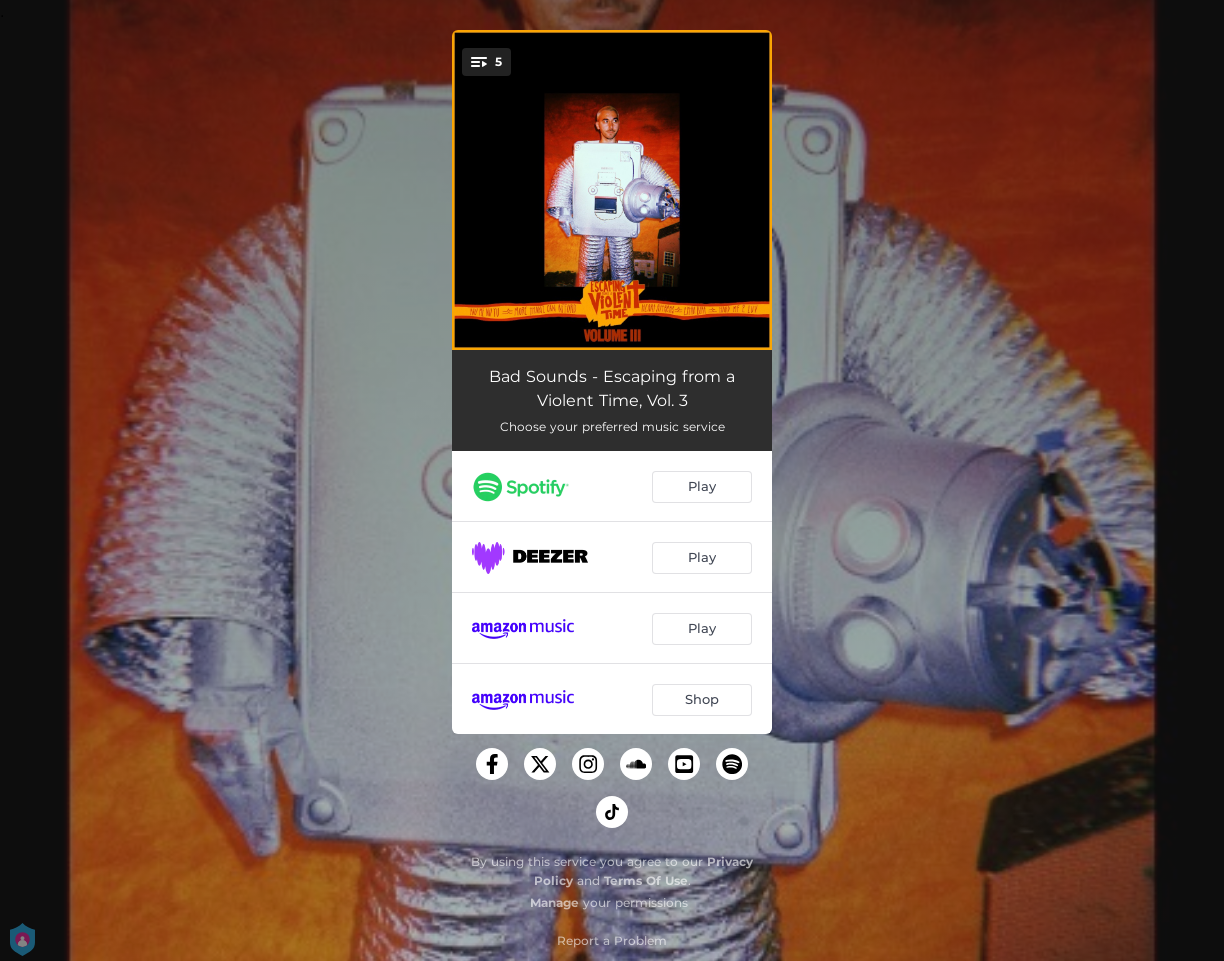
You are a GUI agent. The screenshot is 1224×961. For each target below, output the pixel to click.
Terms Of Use (646, 880)
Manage (554, 902)
